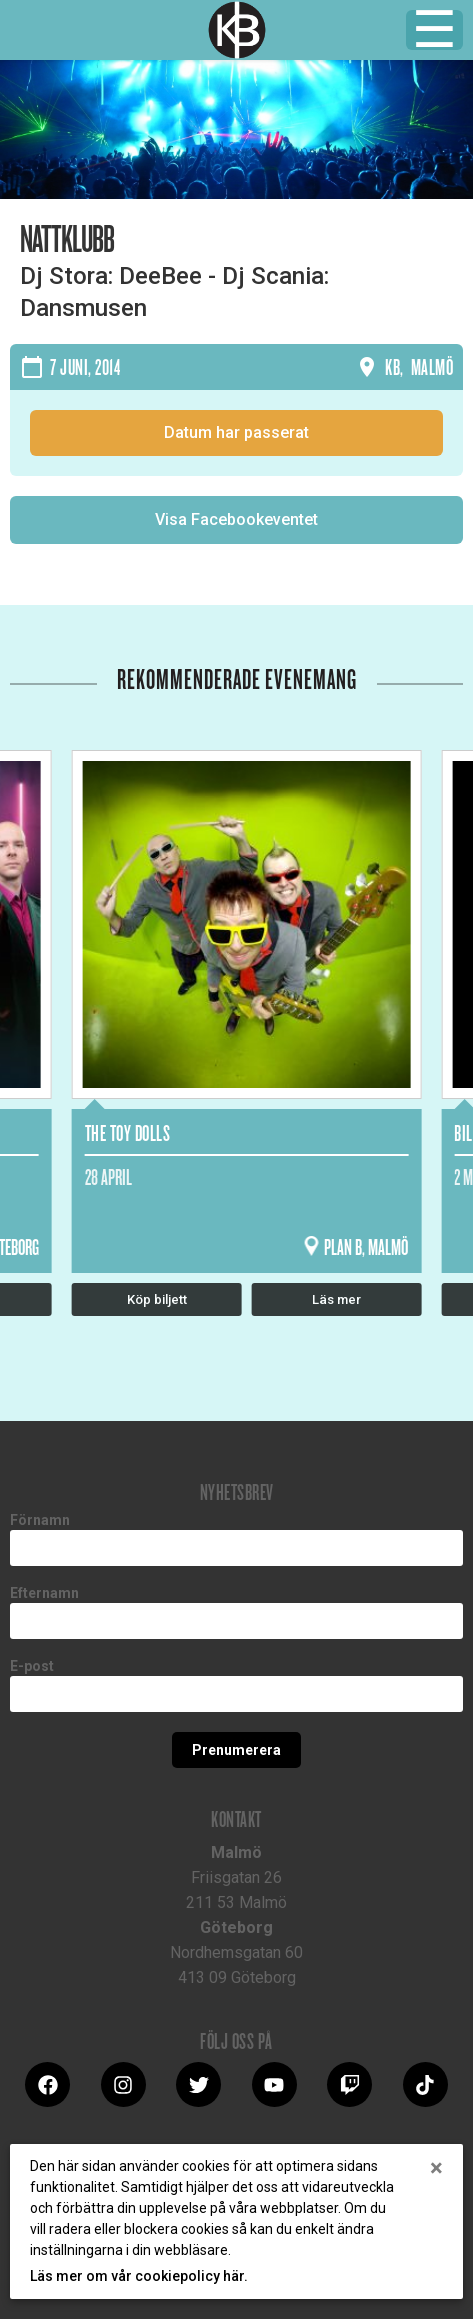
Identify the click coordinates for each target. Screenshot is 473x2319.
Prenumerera (236, 1750)
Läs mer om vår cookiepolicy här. (139, 2276)
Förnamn (40, 1520)
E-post (32, 1666)
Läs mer (336, 1299)
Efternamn (44, 1593)
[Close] (436, 2168)
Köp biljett (157, 1299)
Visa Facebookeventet (236, 519)
